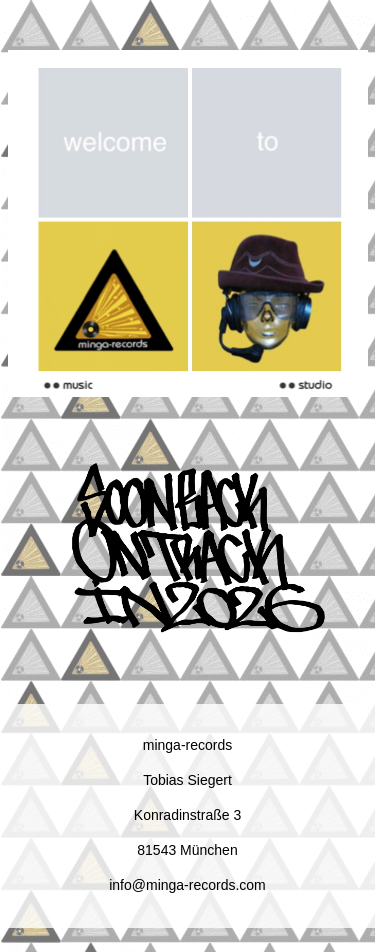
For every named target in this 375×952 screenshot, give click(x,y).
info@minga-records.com (187, 885)
